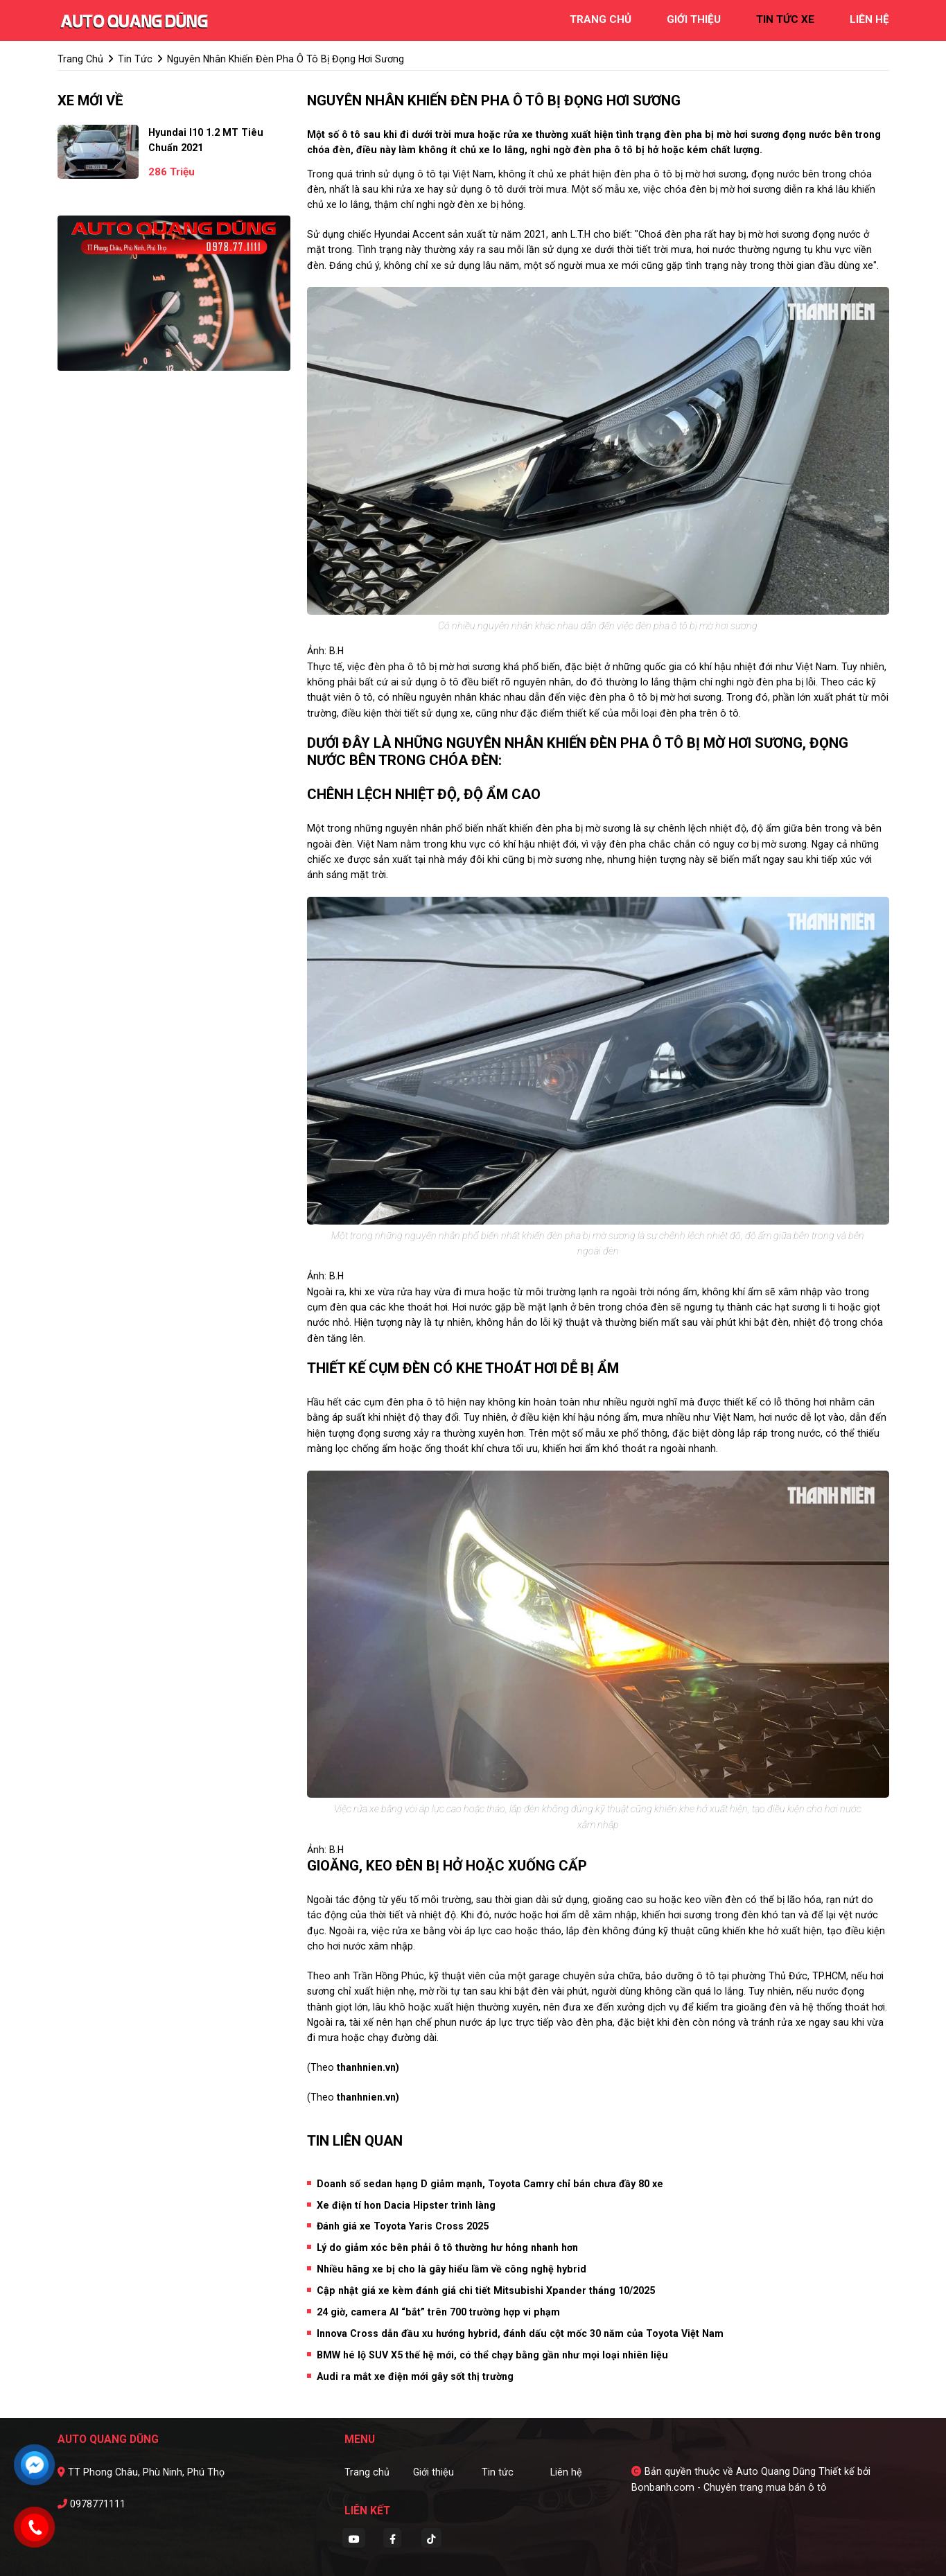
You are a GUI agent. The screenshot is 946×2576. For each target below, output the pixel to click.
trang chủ (600, 19)
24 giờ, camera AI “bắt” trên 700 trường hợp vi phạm (438, 2311)
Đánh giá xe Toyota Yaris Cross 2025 (403, 2226)
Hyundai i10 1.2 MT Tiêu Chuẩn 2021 (205, 140)
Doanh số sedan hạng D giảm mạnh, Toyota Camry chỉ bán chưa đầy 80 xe (490, 2183)
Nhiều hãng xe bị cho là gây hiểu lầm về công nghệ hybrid (451, 2269)
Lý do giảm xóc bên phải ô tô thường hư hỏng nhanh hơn (447, 2247)
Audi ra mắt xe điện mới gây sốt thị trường (415, 2376)
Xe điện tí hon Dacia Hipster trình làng (406, 2205)
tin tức (135, 58)
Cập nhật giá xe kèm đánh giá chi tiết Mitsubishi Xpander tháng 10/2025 (486, 2290)
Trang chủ (366, 2472)
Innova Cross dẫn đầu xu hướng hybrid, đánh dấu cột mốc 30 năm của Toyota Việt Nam (520, 2333)
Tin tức (498, 2472)
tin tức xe (785, 19)
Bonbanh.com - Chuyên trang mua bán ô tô (729, 2487)
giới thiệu (694, 19)
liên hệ (869, 19)
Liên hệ (566, 2472)
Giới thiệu (433, 2472)
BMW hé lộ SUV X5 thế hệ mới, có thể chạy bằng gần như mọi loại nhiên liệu (492, 2354)
